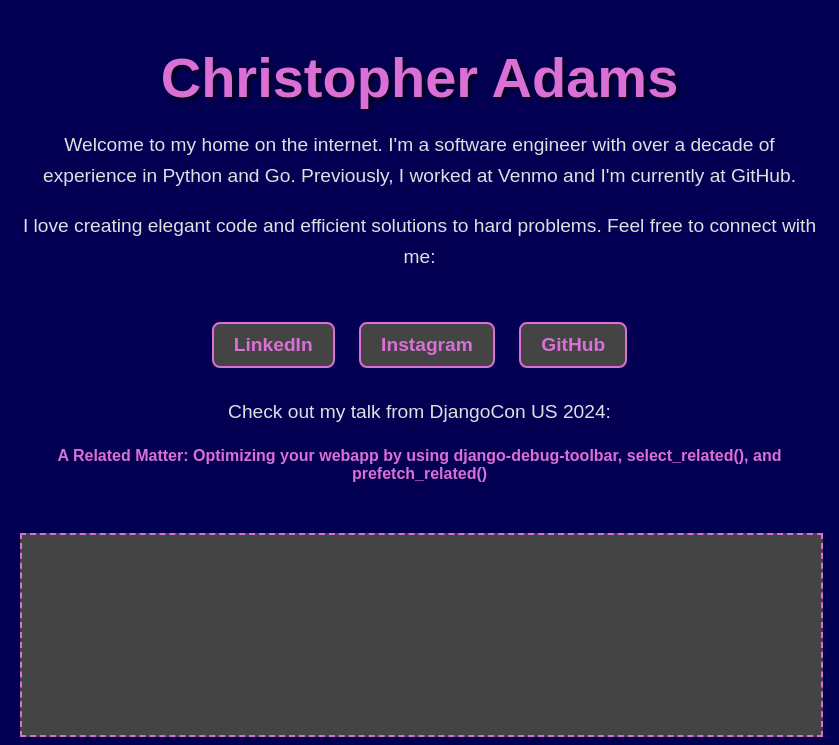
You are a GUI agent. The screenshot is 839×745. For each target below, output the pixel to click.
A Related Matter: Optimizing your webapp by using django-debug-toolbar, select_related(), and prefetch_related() (420, 464)
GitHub (573, 344)
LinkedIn (273, 344)
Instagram (427, 344)
